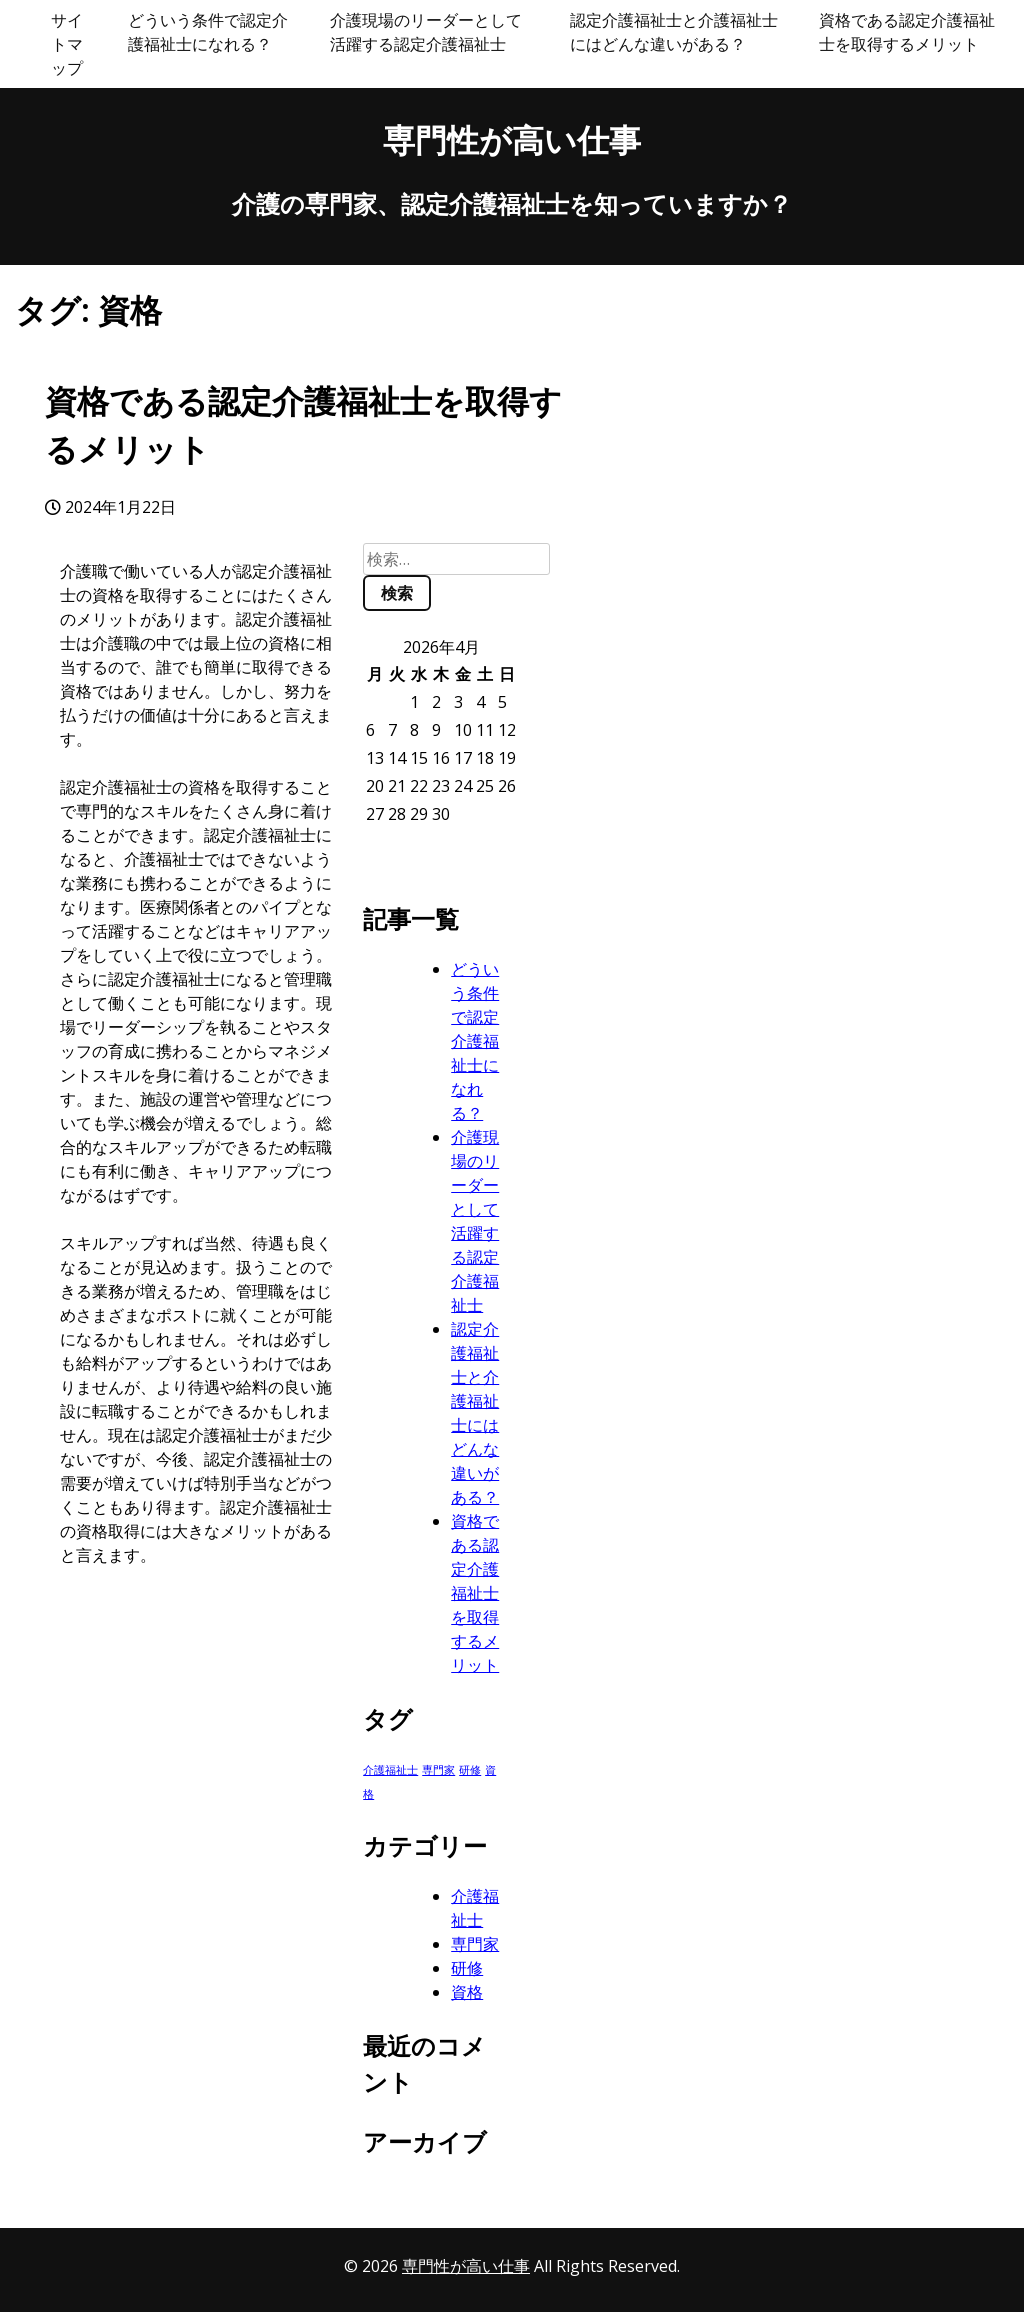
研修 (467, 1968)
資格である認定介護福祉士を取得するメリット (907, 32)
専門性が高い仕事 (512, 139)
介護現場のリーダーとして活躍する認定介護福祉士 (426, 32)
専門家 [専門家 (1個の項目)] (438, 1770)
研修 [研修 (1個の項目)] (470, 1770)
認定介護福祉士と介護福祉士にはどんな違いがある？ (674, 32)
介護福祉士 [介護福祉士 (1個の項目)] (390, 1770)
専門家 (475, 1944)
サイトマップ (67, 44)
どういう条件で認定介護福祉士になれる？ (208, 32)
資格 (467, 1992)
